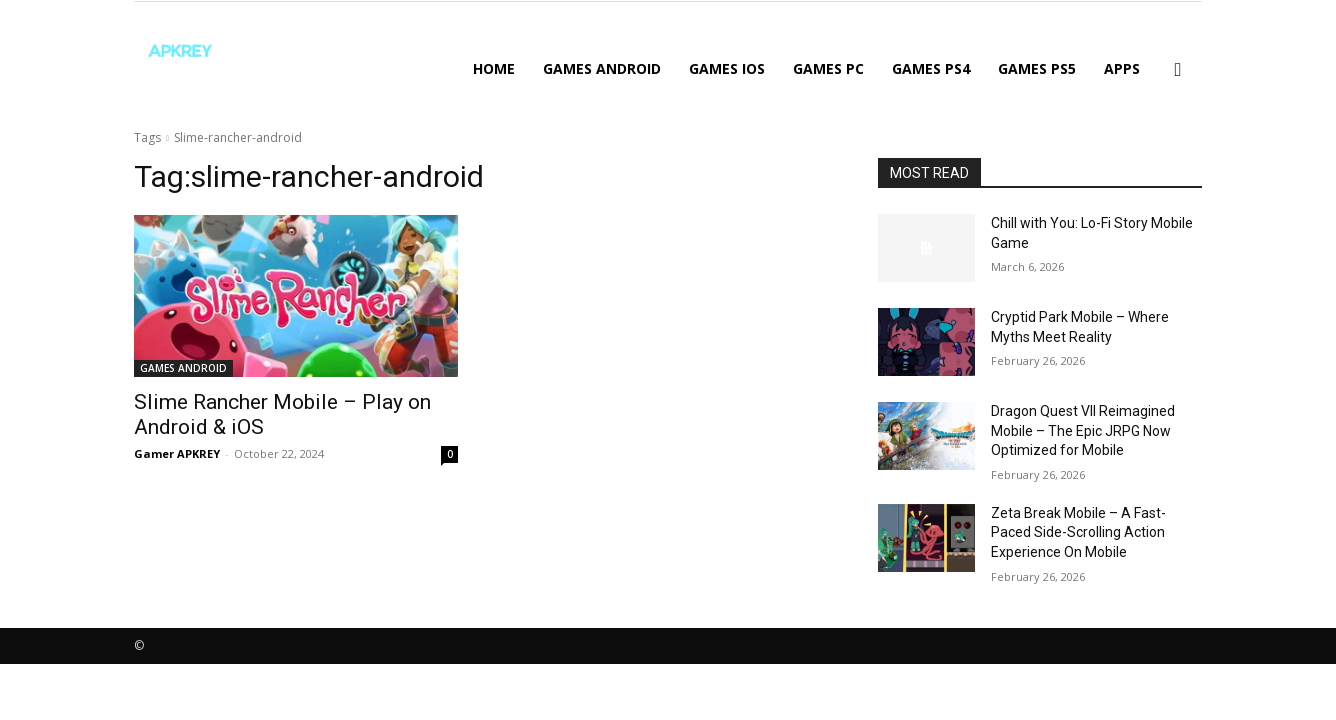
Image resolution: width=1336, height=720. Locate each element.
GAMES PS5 (1037, 68)
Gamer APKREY (177, 453)
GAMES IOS (727, 68)
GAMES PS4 (931, 68)
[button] (1178, 70)
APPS (1122, 68)
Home (494, 68)
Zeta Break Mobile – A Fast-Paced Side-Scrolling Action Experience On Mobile (1078, 532)
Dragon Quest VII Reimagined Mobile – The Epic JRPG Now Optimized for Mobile (1083, 430)
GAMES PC (828, 68)
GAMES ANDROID (602, 68)
